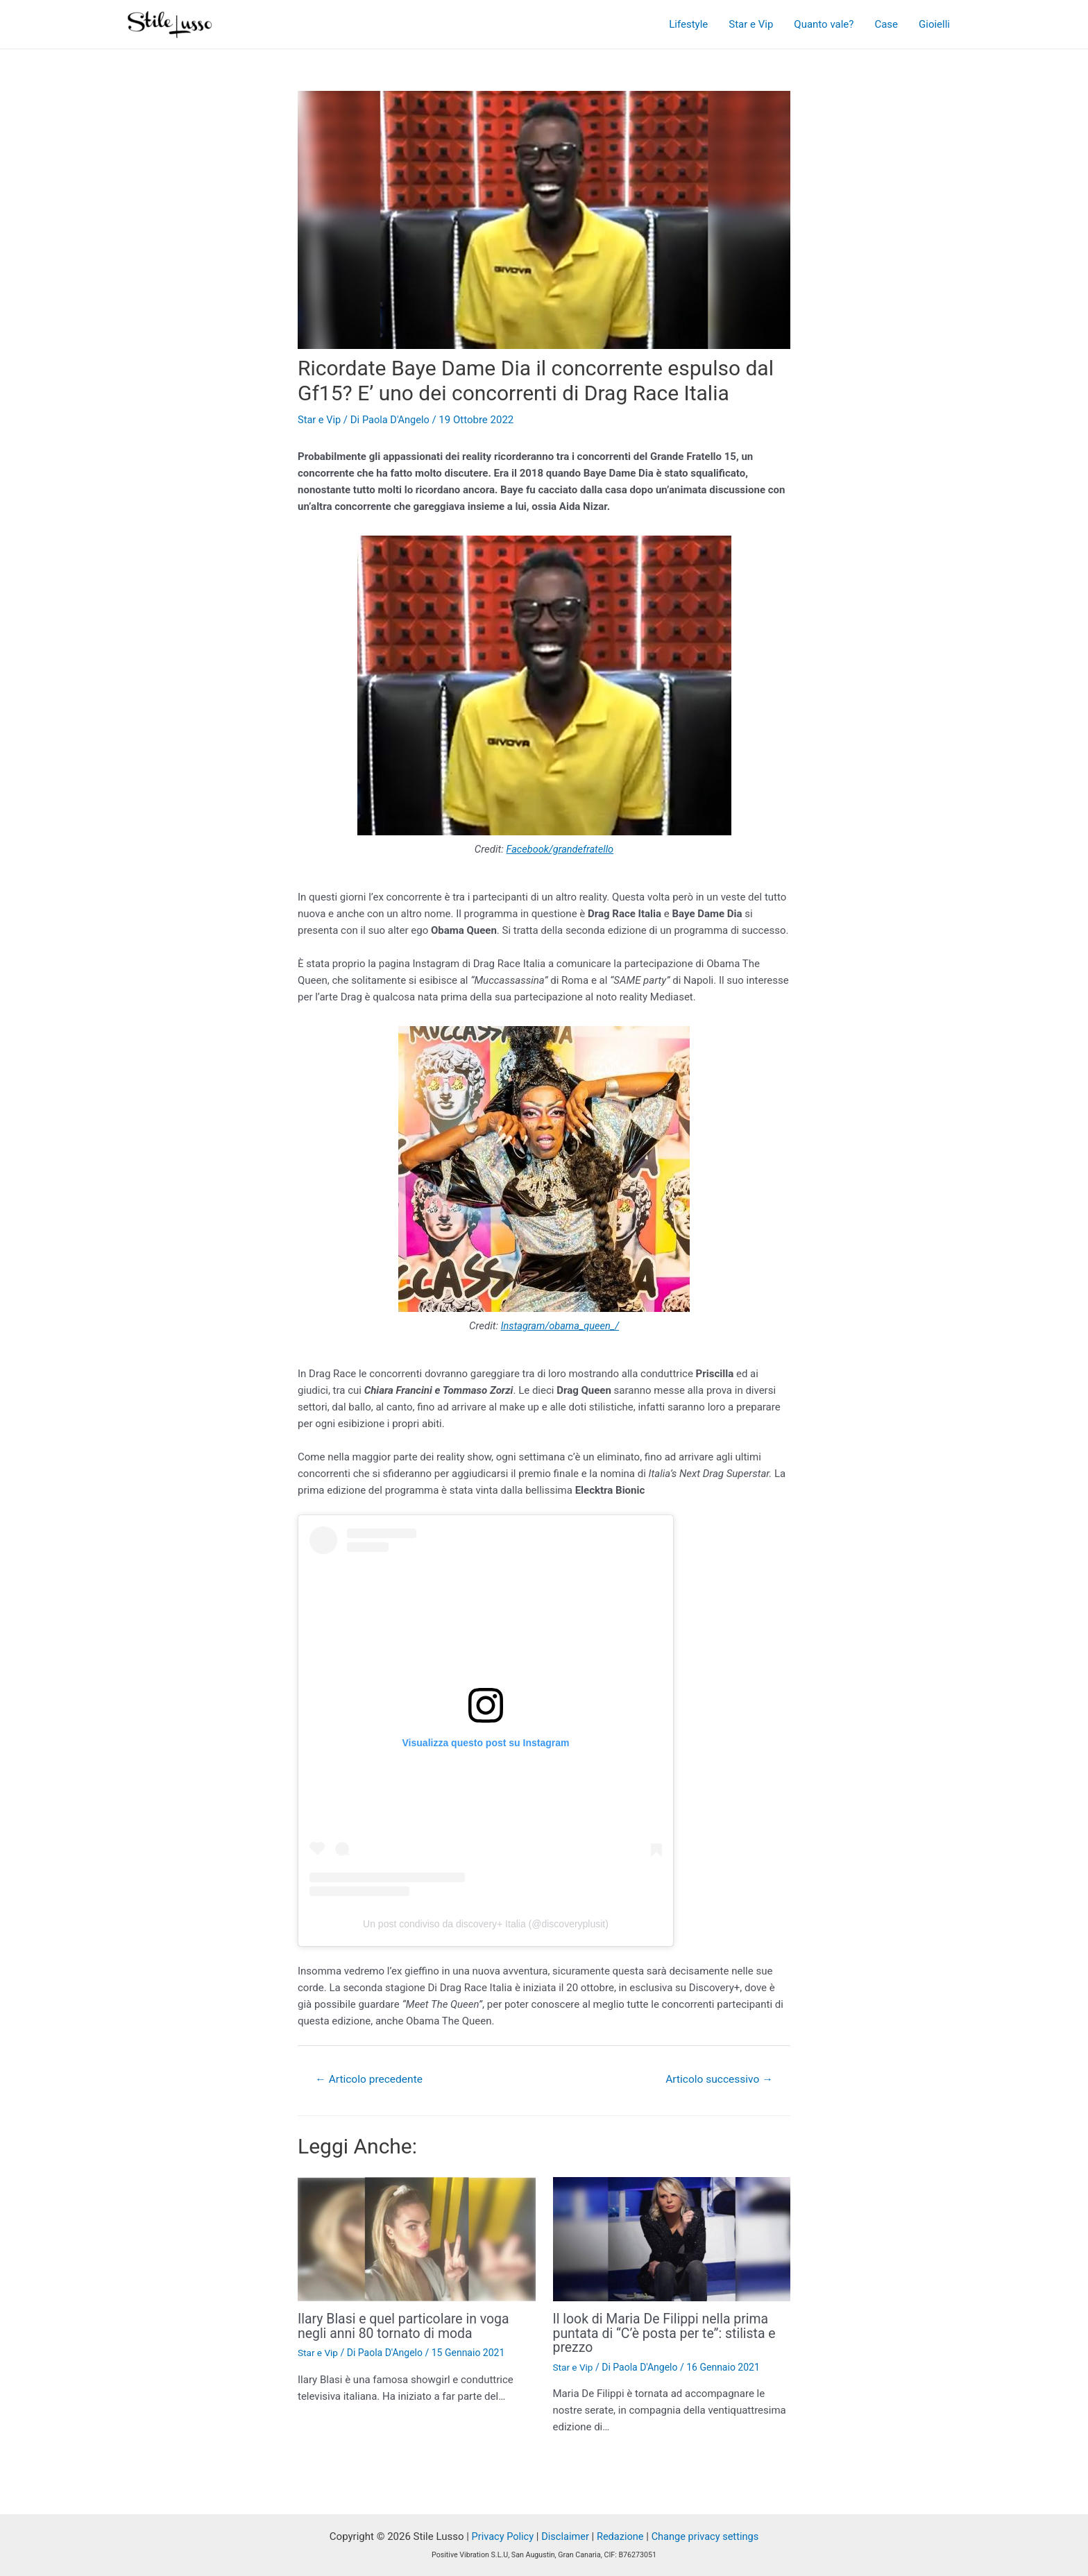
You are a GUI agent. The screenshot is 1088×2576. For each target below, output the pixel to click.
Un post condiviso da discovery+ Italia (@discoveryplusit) (486, 1923)
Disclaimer (563, 2536)
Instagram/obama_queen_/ (560, 1325)
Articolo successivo (717, 2078)
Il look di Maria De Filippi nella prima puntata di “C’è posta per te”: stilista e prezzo (668, 2333)
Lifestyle (688, 24)
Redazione (620, 2536)
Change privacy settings (707, 2536)
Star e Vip (751, 24)
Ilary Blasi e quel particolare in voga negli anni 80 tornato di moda (407, 2326)
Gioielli (934, 24)
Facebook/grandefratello (559, 849)
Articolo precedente (371, 2078)
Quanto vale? (823, 24)
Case (886, 24)
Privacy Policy (500, 2536)
